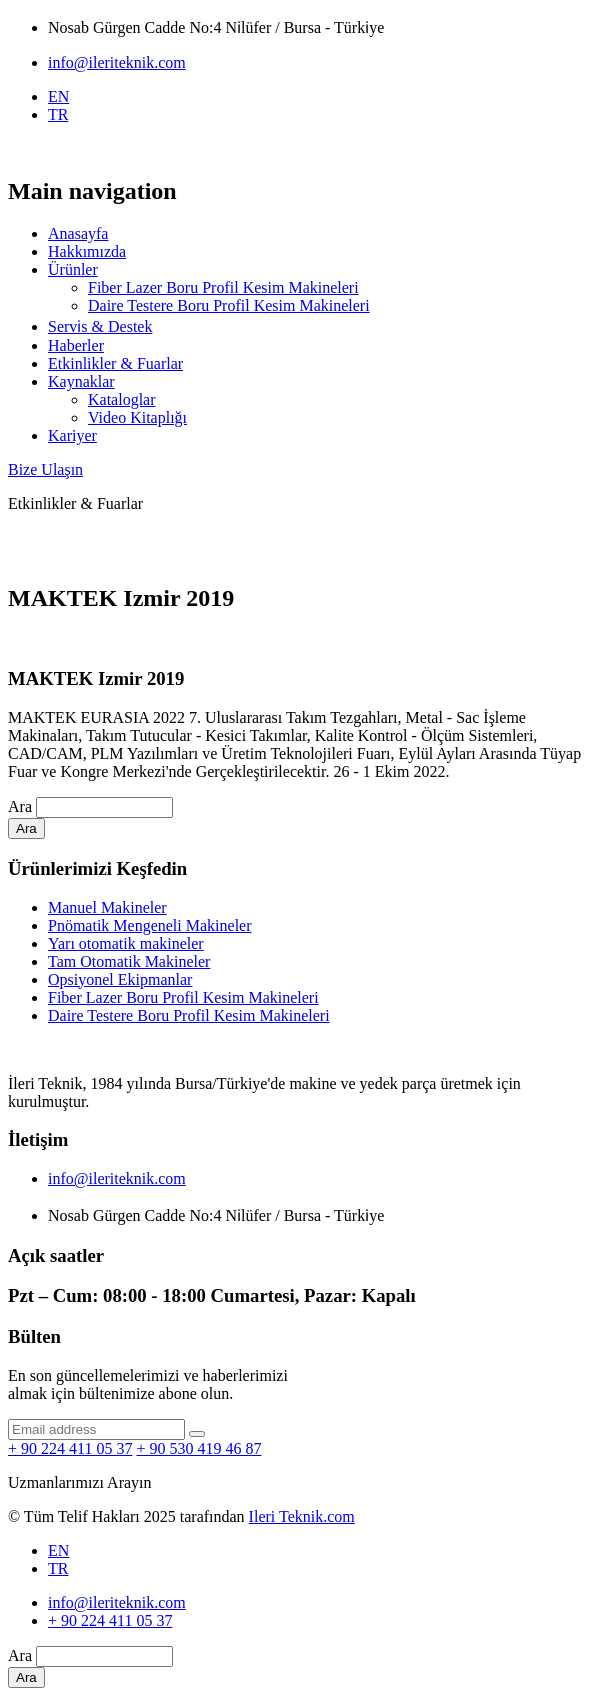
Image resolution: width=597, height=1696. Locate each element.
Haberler (76, 345)
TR (58, 114)
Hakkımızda (87, 251)
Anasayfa (78, 233)
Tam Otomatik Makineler (129, 961)
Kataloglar (122, 399)
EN (58, 96)
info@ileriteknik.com (117, 62)
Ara (20, 806)
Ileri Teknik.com (302, 1516)
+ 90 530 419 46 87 (198, 1448)
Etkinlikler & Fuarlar (115, 363)
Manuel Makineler (107, 907)
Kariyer (72, 435)
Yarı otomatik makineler (126, 943)
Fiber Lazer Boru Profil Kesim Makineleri (223, 287)
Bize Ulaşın (45, 469)
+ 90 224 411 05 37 (70, 1448)
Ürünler (73, 269)
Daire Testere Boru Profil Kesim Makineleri (229, 305)
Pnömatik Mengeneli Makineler (150, 925)
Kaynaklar (81, 381)
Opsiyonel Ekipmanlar (120, 979)
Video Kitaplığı (137, 417)
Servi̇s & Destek (100, 326)
